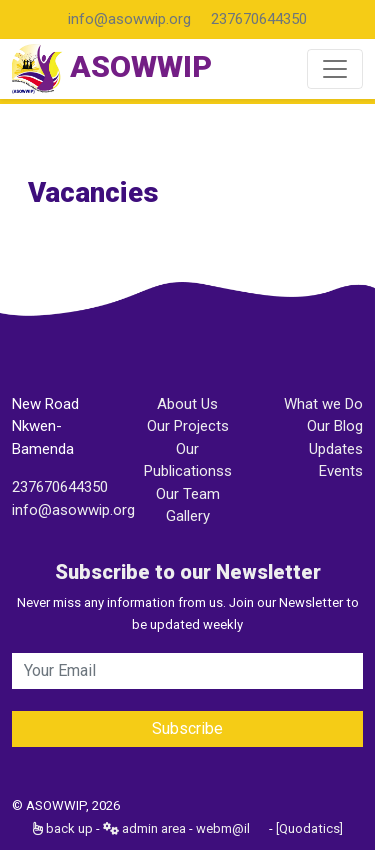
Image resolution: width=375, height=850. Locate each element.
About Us (187, 404)
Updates (336, 449)
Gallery (188, 516)
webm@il (223, 828)
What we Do (323, 404)
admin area (144, 828)
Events (341, 471)
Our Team (188, 494)
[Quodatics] (309, 828)
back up (63, 828)
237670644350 (259, 19)
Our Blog (335, 426)
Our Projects (188, 426)
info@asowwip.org (129, 19)
